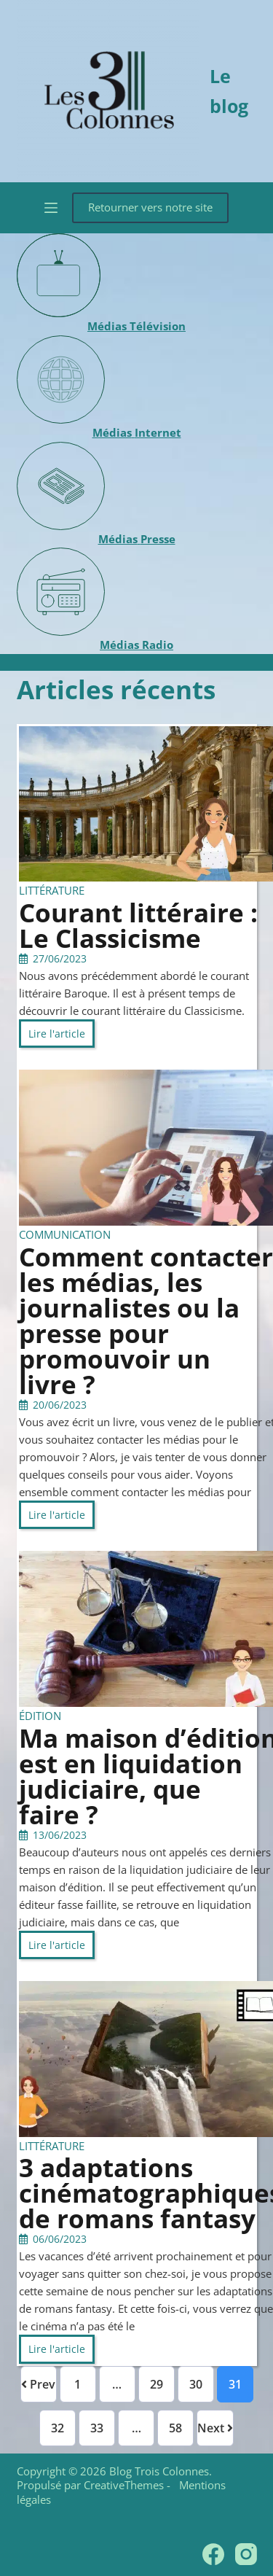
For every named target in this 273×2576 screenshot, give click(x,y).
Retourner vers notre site (150, 207)
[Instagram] (246, 2554)
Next (215, 2428)
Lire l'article (56, 1033)
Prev (38, 2384)
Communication (65, 1234)
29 (156, 2384)
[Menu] (51, 207)
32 (57, 2428)
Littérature (51, 890)
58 (175, 2428)
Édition (40, 1715)
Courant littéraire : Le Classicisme (138, 925)
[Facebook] (213, 2554)
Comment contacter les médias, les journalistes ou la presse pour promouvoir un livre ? (146, 1320)
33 (96, 2428)
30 (195, 2384)
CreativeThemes (124, 2485)
